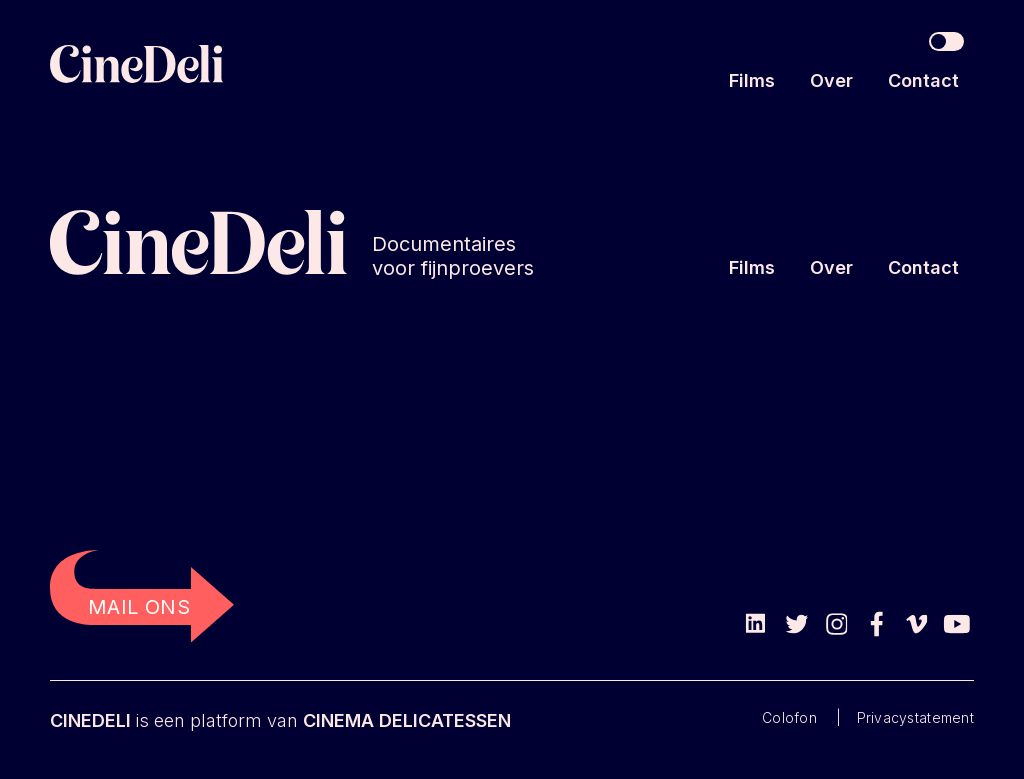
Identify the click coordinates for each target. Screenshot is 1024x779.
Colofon (789, 717)
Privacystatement (915, 717)
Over (831, 80)
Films (752, 80)
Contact (923, 80)
